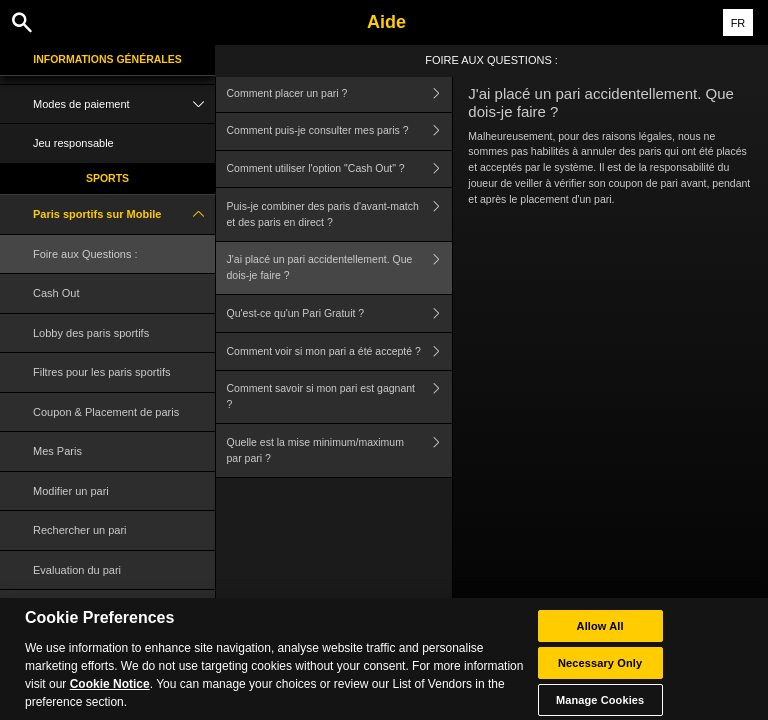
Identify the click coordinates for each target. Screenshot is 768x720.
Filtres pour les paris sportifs (102, 372)
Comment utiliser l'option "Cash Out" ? (340, 169)
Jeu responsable (73, 143)
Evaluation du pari (77, 570)
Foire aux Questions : (85, 254)
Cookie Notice (110, 694)
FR (738, 23)
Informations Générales (107, 59)
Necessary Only (600, 673)
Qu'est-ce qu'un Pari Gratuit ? (340, 313)
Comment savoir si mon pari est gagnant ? (340, 397)
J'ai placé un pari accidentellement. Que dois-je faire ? (340, 268)
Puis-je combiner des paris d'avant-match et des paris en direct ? (340, 214)
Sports (107, 178)
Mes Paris (57, 451)
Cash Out (56, 293)
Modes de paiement (124, 104)
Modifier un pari (71, 491)
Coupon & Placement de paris (106, 412)
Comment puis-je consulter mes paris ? (340, 131)
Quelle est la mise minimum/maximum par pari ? (340, 450)
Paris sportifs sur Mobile (124, 214)
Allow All (600, 636)
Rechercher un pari (80, 530)
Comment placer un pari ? (340, 93)
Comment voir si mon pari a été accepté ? (340, 351)
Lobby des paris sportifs (91, 333)
